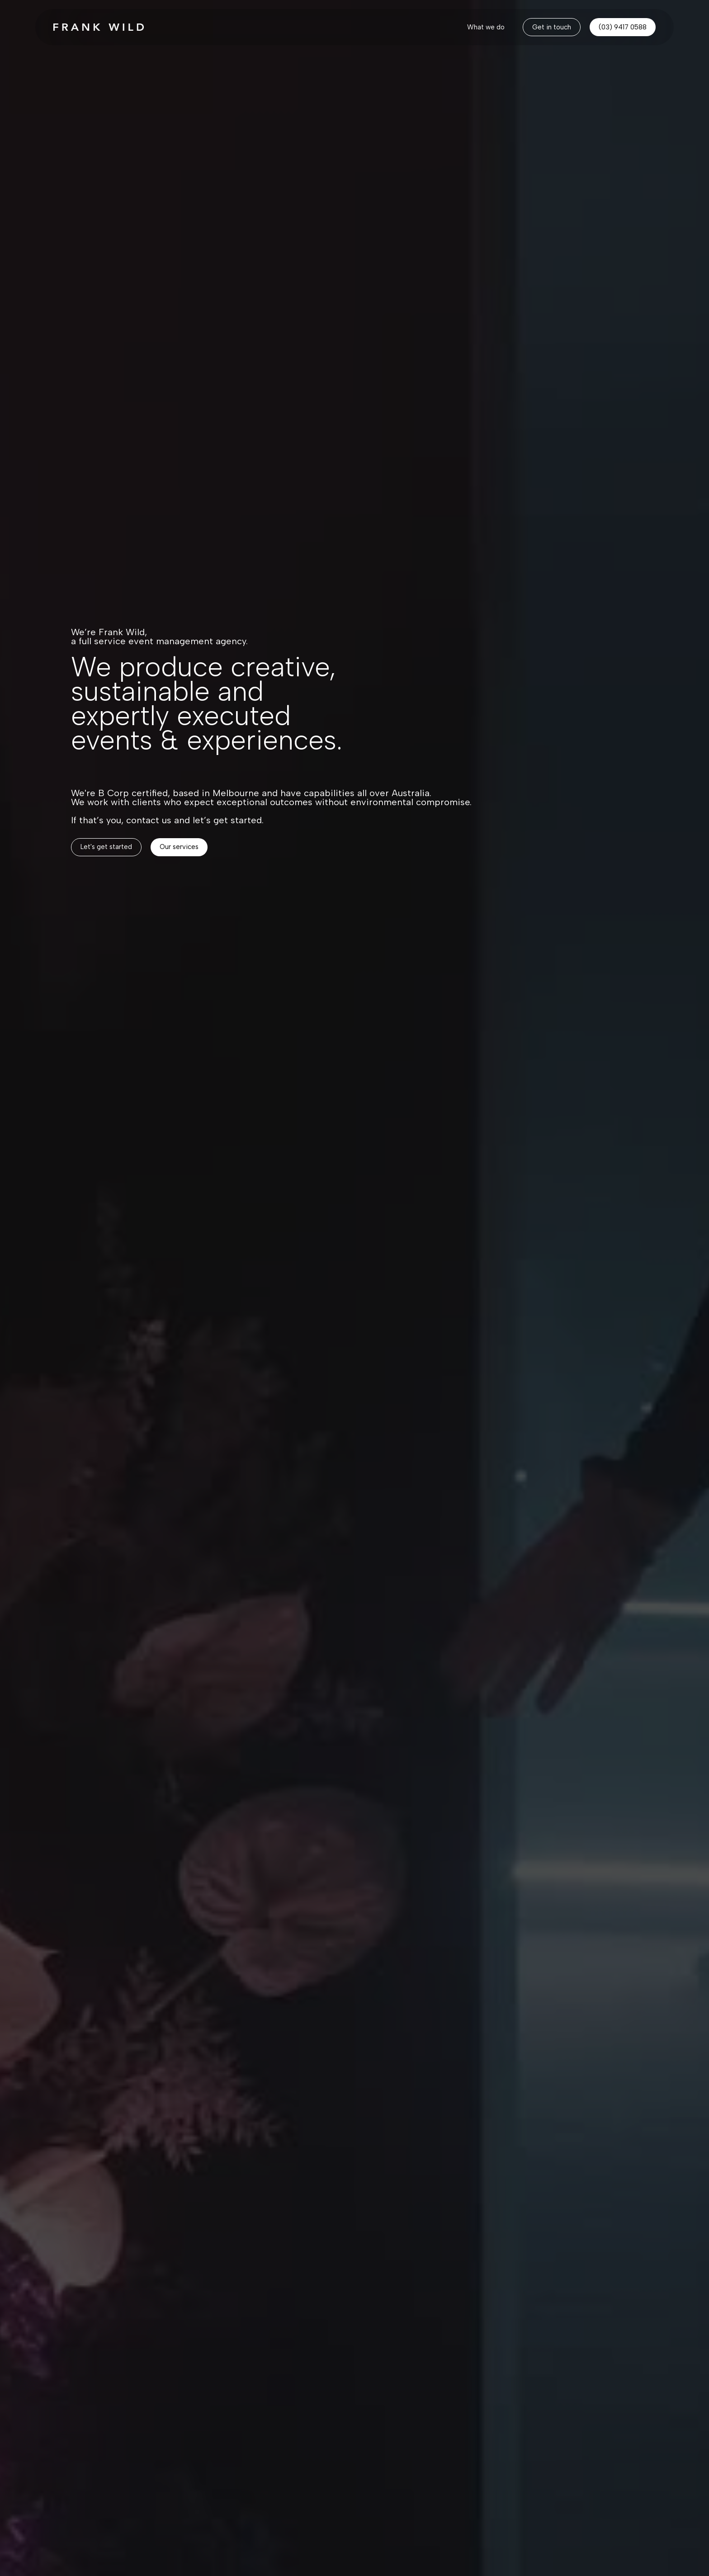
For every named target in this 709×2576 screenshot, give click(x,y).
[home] (98, 27)
